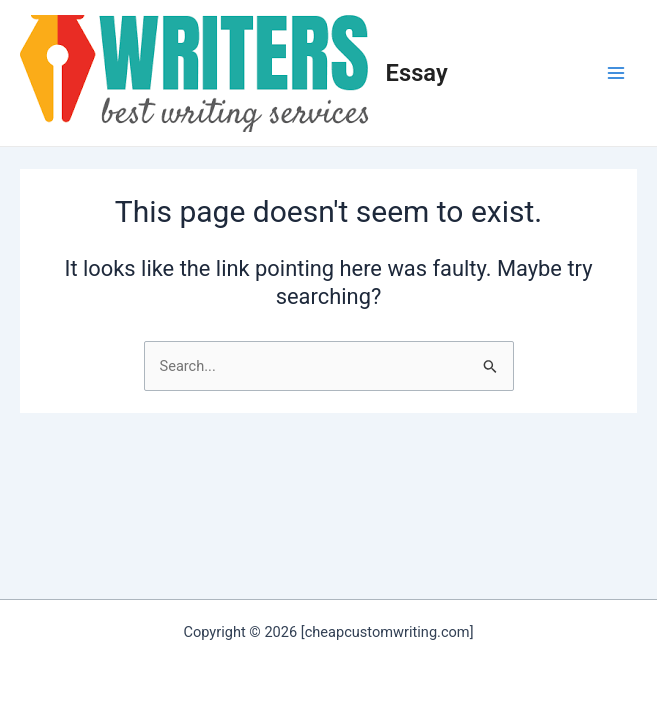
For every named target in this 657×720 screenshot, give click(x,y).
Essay (417, 73)
